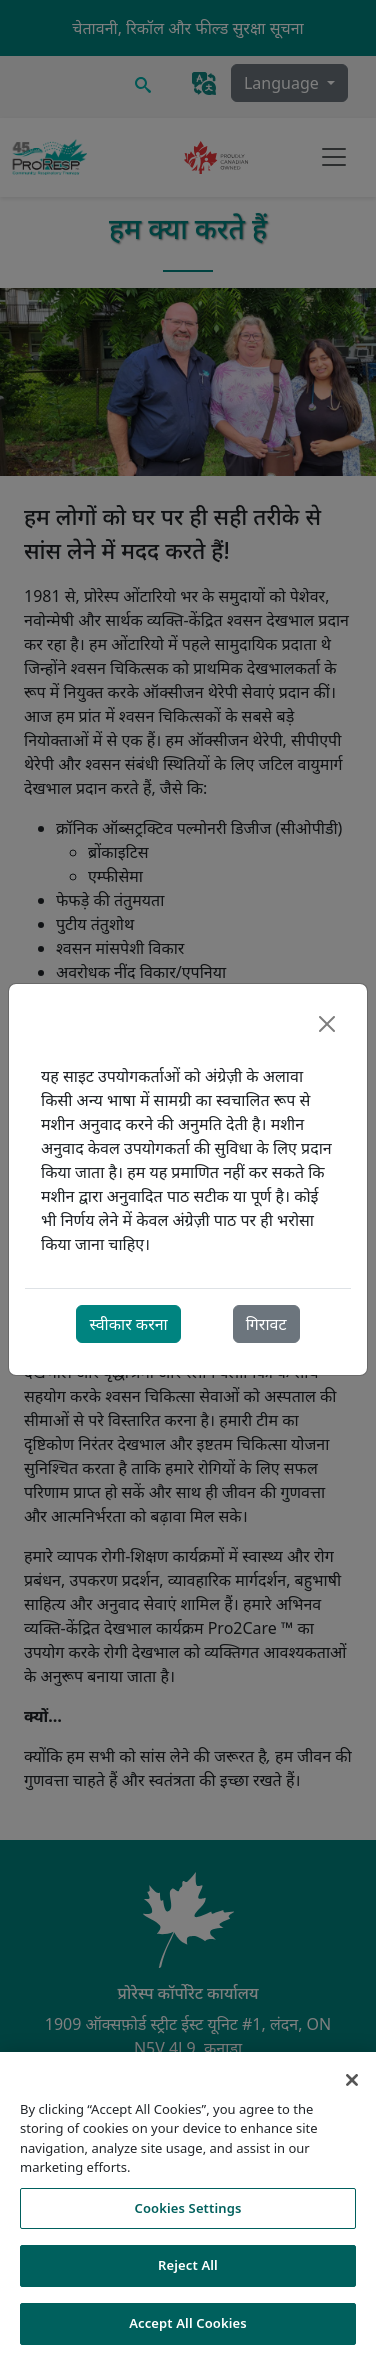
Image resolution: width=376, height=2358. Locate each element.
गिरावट (266, 1324)
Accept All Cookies (188, 2331)
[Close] (327, 1024)
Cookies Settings (188, 2216)
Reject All (188, 2273)
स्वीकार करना (128, 1324)
